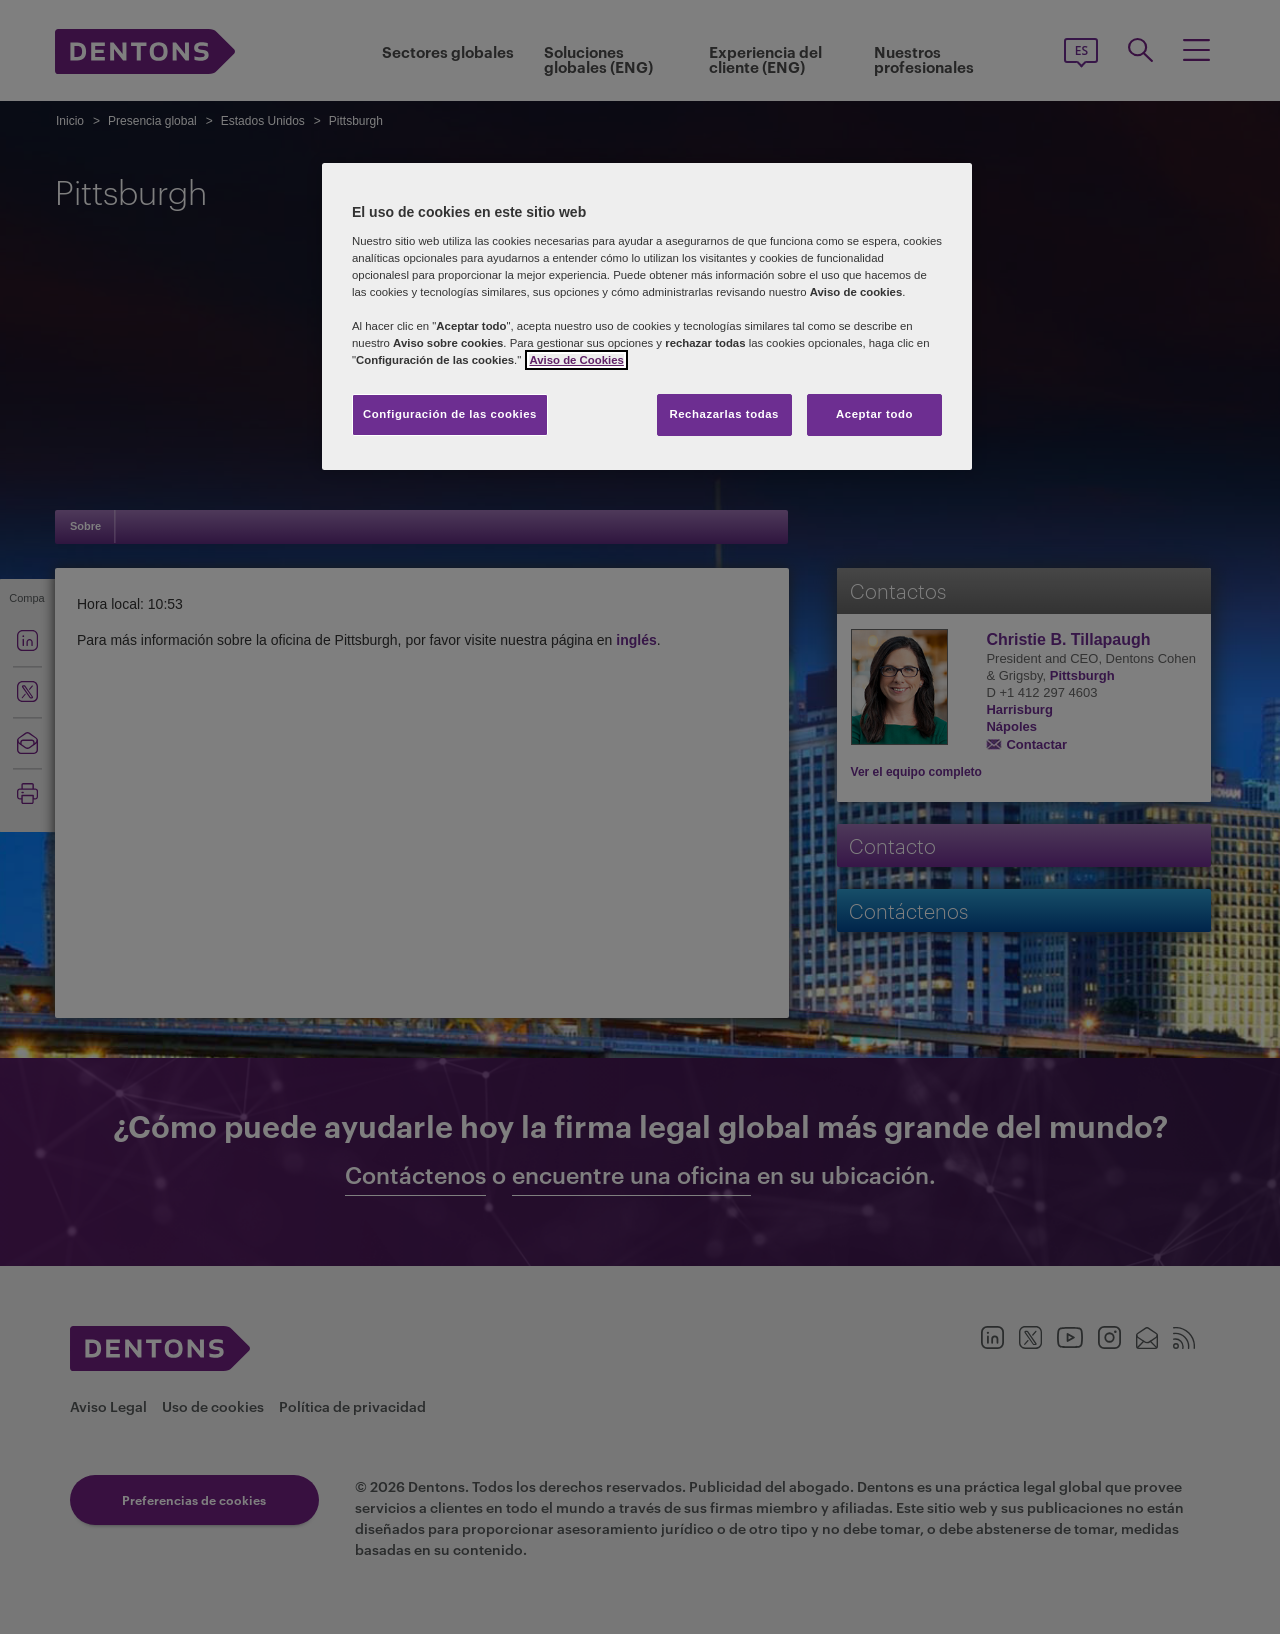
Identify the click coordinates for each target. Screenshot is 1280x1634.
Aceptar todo (874, 414)
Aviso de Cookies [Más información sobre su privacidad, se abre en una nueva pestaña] (576, 360)
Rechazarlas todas (724, 414)
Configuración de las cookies (450, 414)
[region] (647, 316)
